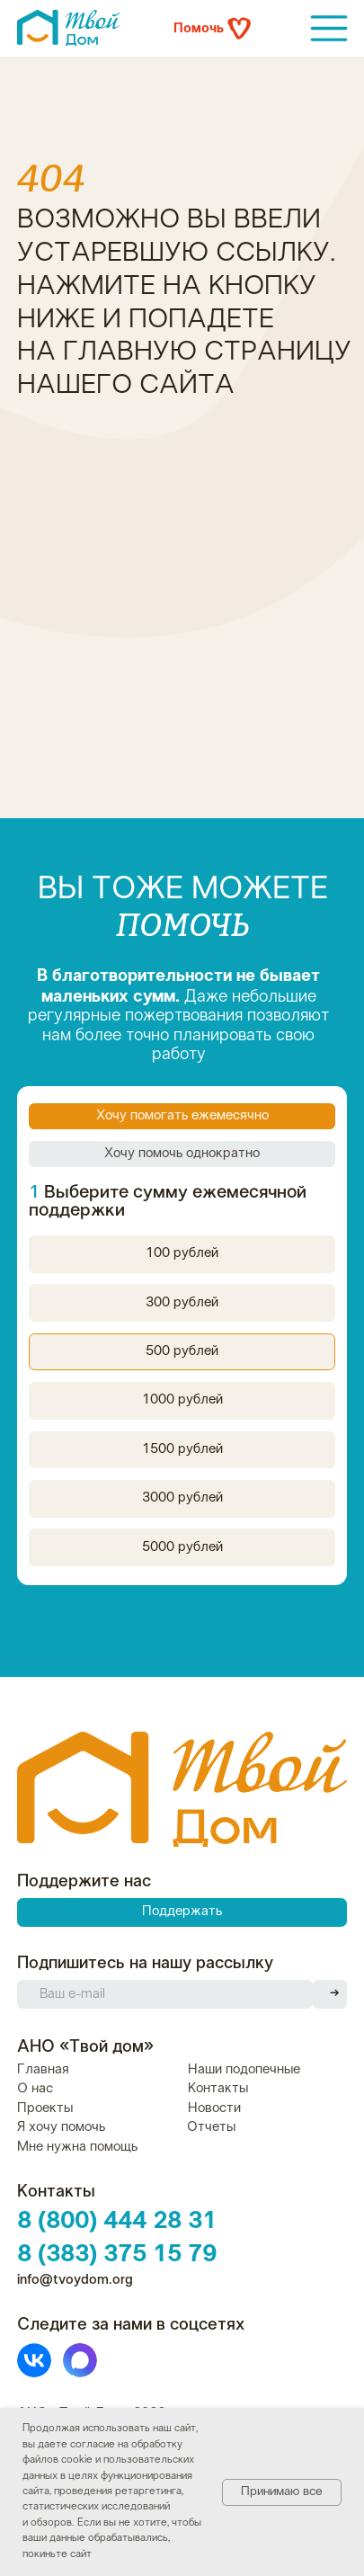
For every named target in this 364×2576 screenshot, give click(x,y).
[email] (165, 1994)
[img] (329, 28)
